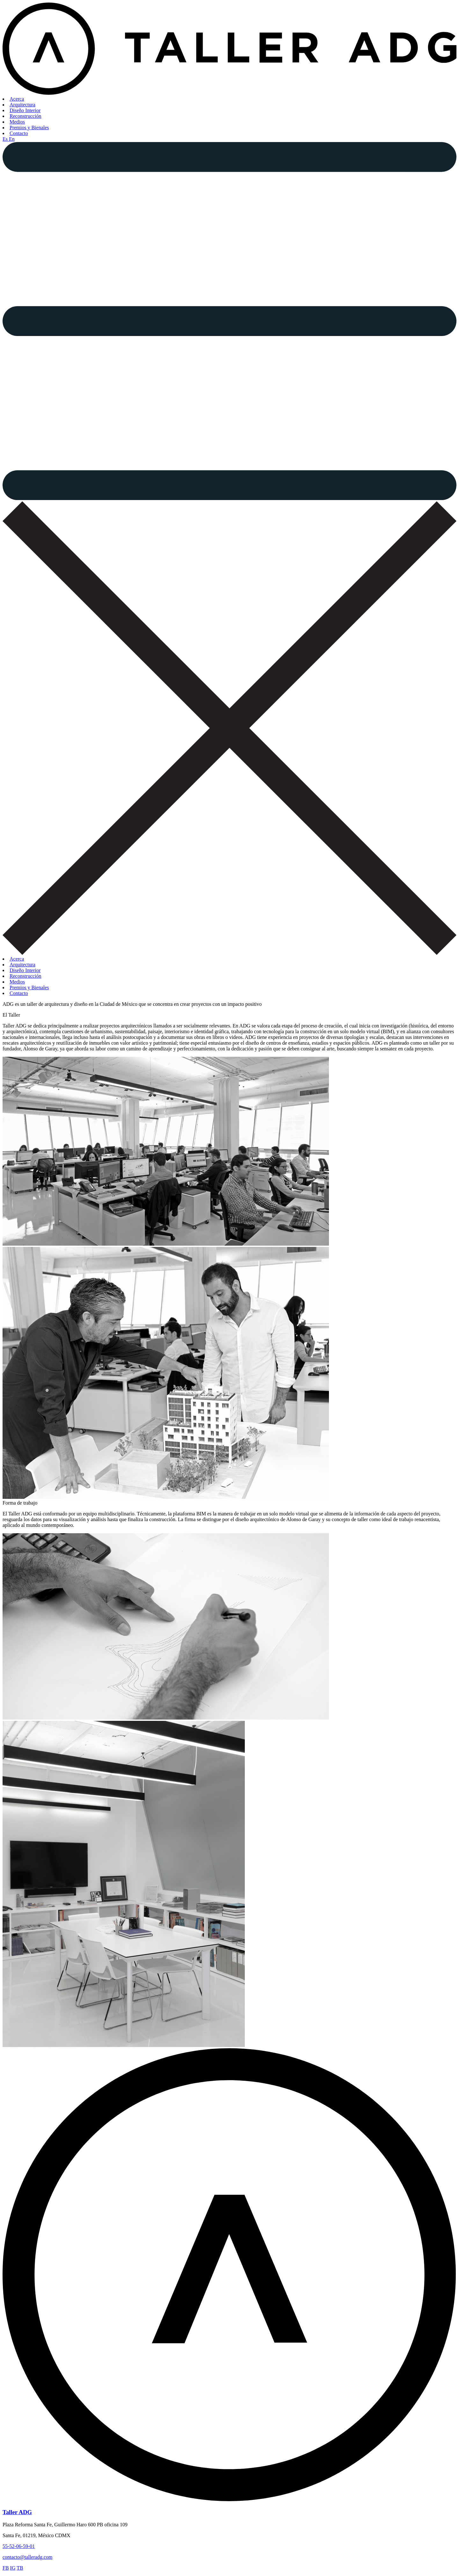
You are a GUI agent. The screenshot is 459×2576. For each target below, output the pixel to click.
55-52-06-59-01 (19, 2546)
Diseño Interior (25, 110)
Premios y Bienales (29, 127)
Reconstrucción (25, 116)
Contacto (19, 133)
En (12, 139)
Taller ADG (17, 2512)
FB (6, 2568)
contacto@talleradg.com (27, 2557)
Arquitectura (22, 104)
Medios (17, 122)
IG (13, 2568)
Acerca (17, 99)
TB (20, 2568)
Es (6, 139)
